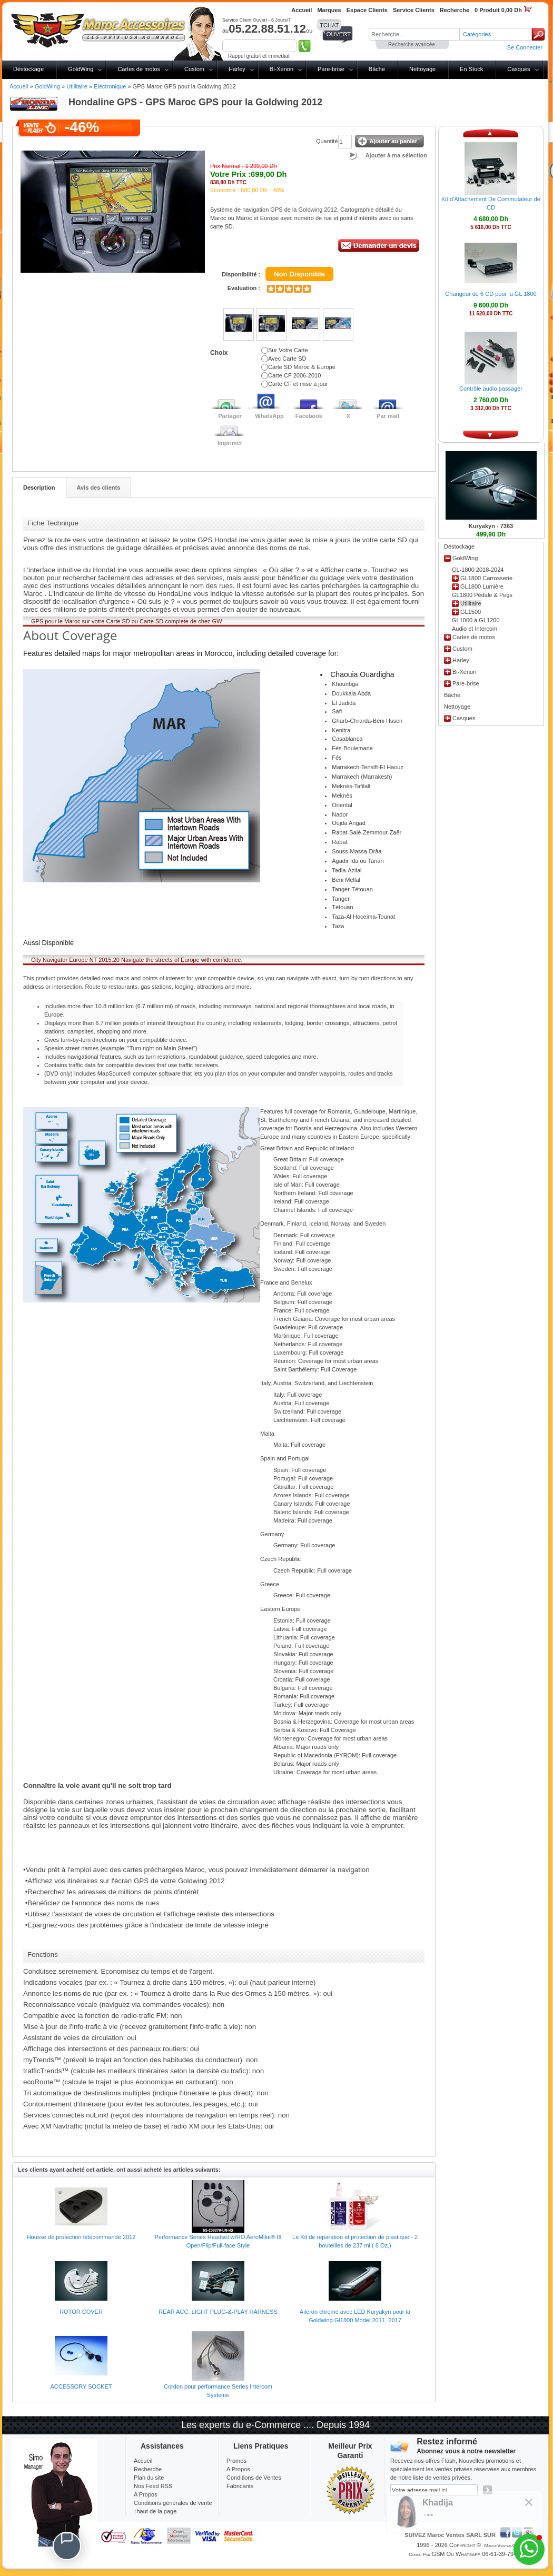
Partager (230, 416)
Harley (237, 69)
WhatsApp (269, 416)
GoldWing (80, 69)
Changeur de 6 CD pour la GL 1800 (490, 294)
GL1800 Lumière (481, 586)
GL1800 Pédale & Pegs (482, 595)
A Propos (238, 2469)
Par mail (388, 416)
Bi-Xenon (281, 69)
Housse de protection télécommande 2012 (81, 2237)
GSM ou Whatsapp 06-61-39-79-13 (476, 2554)
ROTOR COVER (81, 2312)
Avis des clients (99, 487)
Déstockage (28, 69)
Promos (236, 2461)
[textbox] (414, 34)
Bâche (377, 69)
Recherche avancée (411, 44)
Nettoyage (422, 69)
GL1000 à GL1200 (476, 620)
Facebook (308, 416)
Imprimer (230, 443)
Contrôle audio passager (490, 388)
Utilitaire (76, 86)
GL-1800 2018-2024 (477, 569)
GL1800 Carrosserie (486, 578)
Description (39, 487)
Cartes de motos (138, 69)
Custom (194, 69)
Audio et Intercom (474, 628)
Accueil (18, 86)
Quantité (327, 141)
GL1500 (470, 612)
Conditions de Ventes (253, 2477)
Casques (518, 69)
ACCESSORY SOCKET (81, 2386)
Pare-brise (331, 69)
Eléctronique (110, 86)
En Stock (471, 69)
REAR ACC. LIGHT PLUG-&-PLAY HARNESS (218, 2312)
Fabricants (239, 2486)
